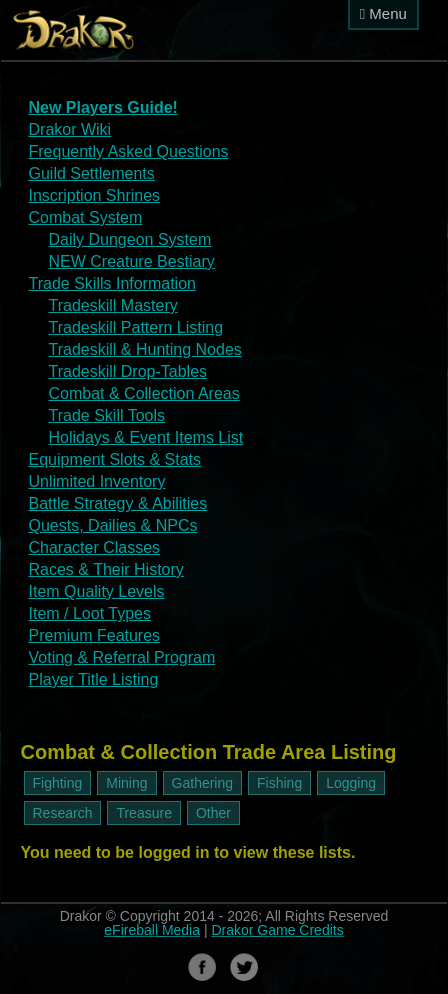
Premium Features (95, 635)
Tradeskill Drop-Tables (128, 371)
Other (213, 813)
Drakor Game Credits (277, 930)
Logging (351, 783)
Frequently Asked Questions (129, 151)
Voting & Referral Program (122, 657)
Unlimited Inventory (97, 481)
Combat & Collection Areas (144, 393)
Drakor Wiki (70, 129)
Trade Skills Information (112, 283)
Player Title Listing (94, 679)
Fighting (58, 783)
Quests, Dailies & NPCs (113, 525)
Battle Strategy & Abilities (118, 503)
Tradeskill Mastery (113, 305)
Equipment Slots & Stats (115, 459)
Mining (126, 783)
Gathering (202, 783)
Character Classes (95, 547)
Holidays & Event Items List (146, 437)
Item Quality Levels (97, 591)
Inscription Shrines (95, 195)
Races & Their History (106, 569)
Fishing (279, 783)
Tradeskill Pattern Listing (136, 327)
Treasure (144, 813)
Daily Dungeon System (130, 239)
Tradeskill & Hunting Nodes (145, 349)
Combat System (86, 217)
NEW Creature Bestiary (132, 261)
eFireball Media (152, 930)
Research (63, 813)
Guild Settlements (92, 173)
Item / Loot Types (90, 613)
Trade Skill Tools (107, 415)
